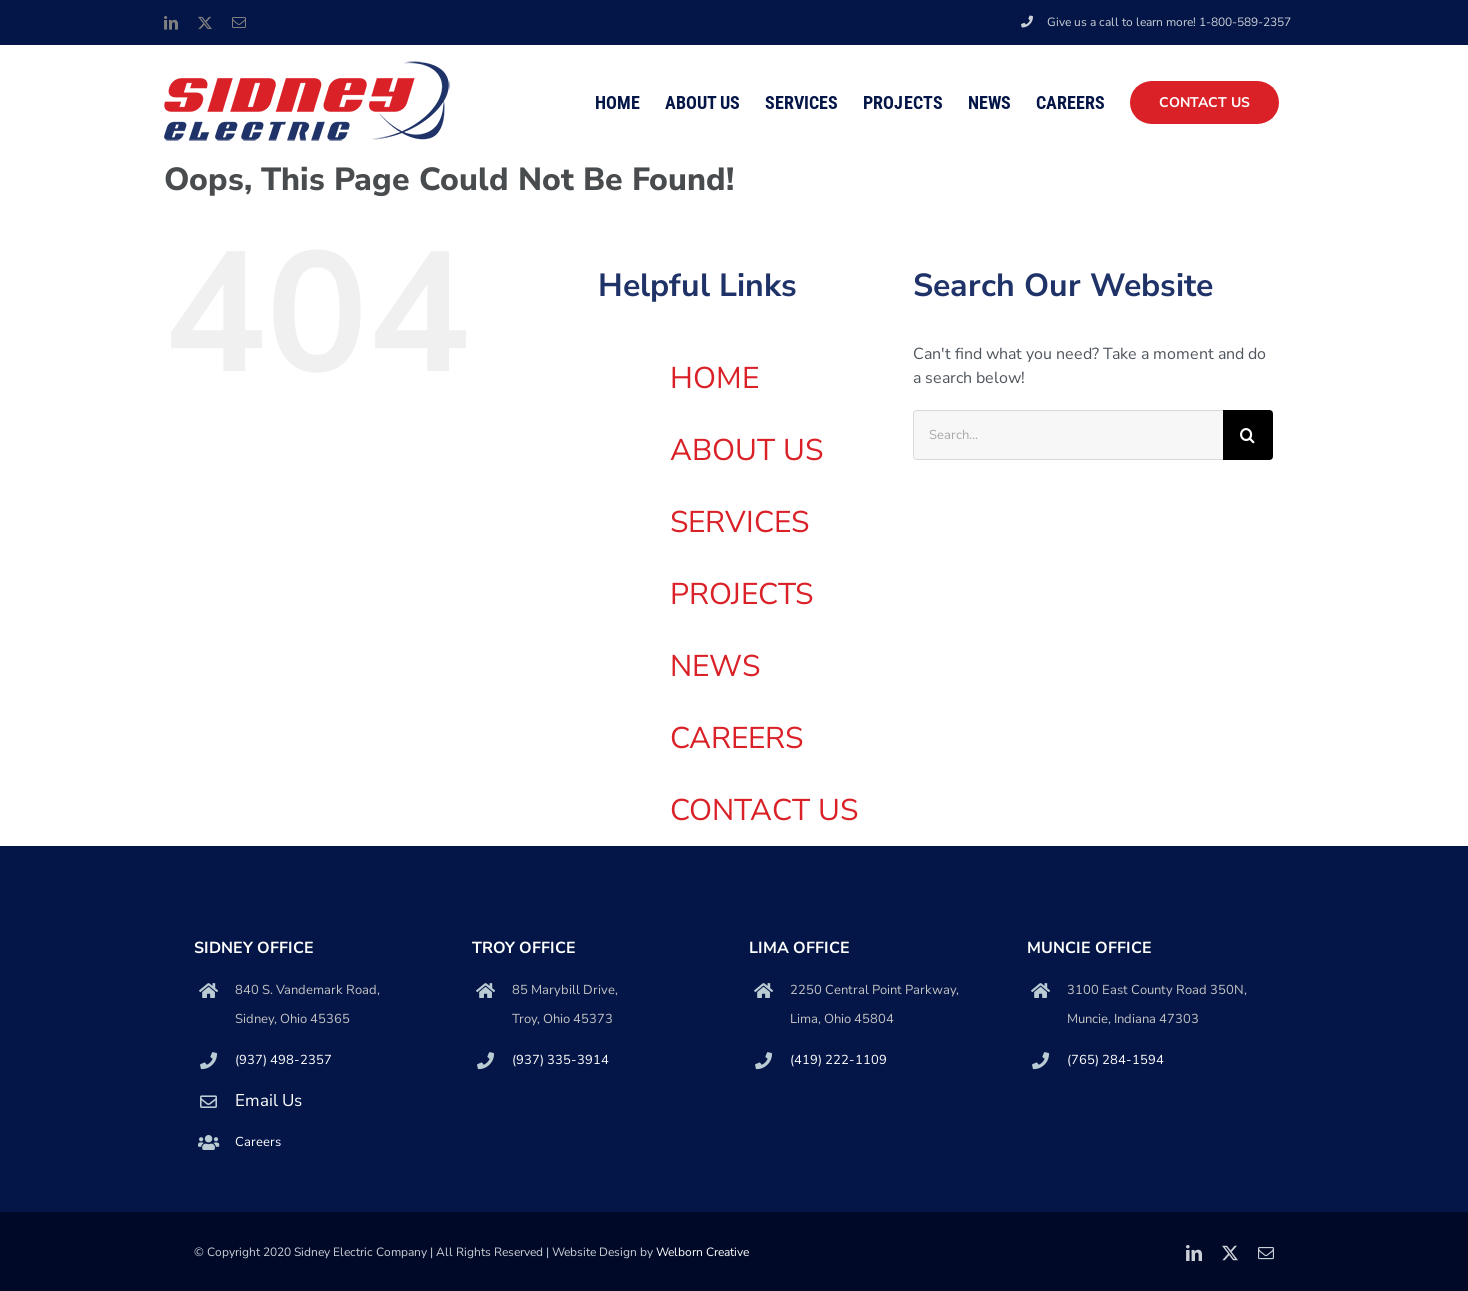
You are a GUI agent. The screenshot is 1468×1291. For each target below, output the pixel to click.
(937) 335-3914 (560, 1060)
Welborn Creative (702, 1252)
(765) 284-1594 (1115, 1060)
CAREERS (736, 738)
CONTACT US (764, 810)
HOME (714, 378)
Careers (258, 1142)
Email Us (268, 1100)
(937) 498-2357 (283, 1060)
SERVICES (739, 522)
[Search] (1248, 435)
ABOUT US (746, 450)
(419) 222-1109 (838, 1060)
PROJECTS (741, 594)
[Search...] (1068, 435)
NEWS (715, 666)
